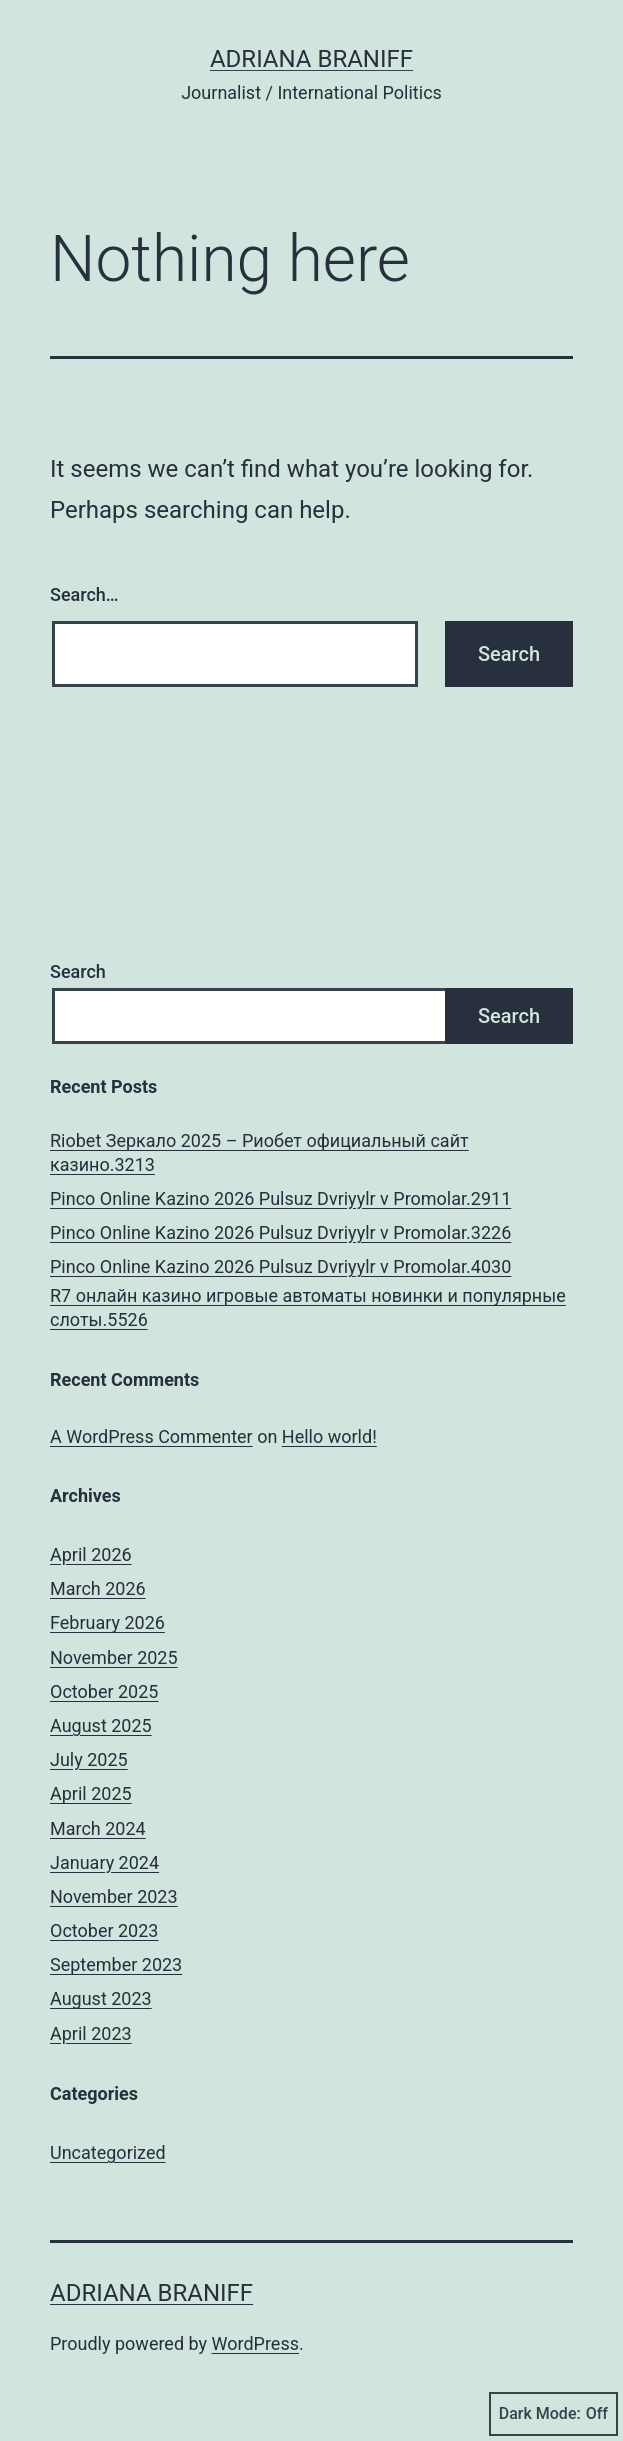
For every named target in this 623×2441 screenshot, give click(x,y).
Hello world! (329, 1436)
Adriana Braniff (311, 59)
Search (78, 971)
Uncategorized (108, 2152)
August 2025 (101, 1725)
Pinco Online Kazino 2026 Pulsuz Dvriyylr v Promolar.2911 (280, 1198)
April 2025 (91, 1793)
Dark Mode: (553, 2414)
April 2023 (91, 2033)
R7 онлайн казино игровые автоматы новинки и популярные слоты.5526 (308, 1307)
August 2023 (101, 1998)
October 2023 (104, 1930)
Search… (84, 594)
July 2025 (89, 1759)
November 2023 (114, 1896)
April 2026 (91, 1554)
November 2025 (114, 1657)
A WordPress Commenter (151, 1436)
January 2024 (104, 1862)
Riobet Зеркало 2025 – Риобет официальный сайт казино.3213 (259, 1152)
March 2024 (98, 1828)
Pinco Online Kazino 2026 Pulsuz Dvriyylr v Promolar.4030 (280, 1266)
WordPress (255, 2343)
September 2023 (116, 1964)
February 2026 (107, 1622)
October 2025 (104, 1691)
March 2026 (98, 1588)
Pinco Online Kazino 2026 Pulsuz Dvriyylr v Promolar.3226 (280, 1232)
